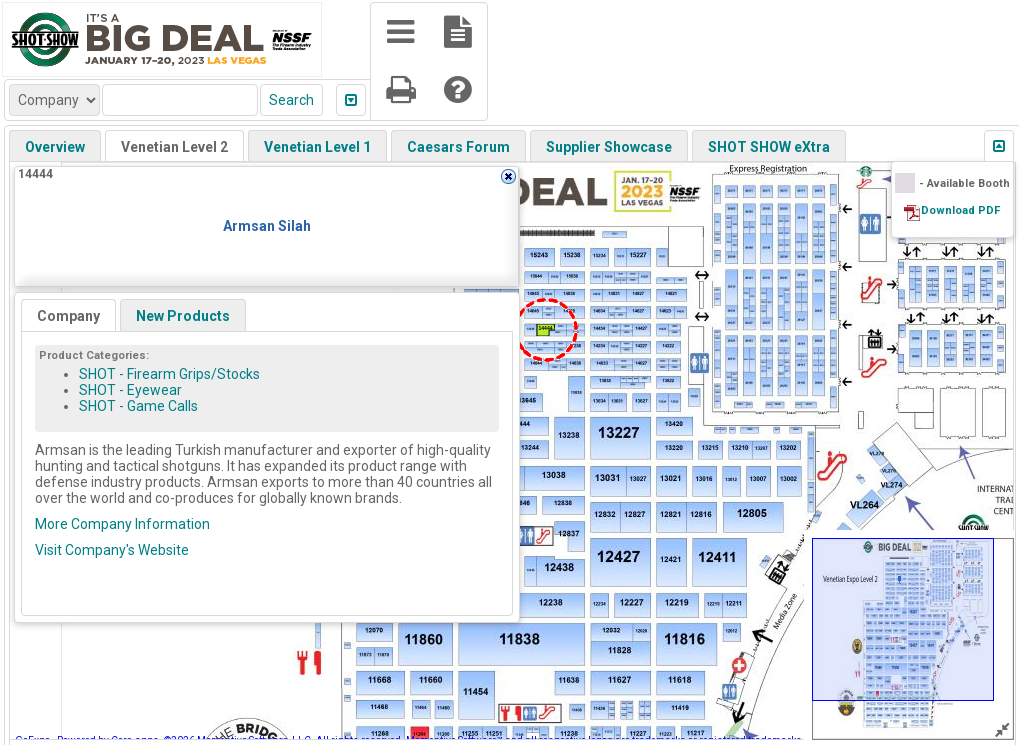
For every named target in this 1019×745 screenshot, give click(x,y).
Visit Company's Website (112, 550)
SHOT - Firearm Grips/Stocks (169, 374)
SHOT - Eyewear (130, 390)
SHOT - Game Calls (138, 406)
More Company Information (122, 524)
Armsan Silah (267, 226)
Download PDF (960, 210)
